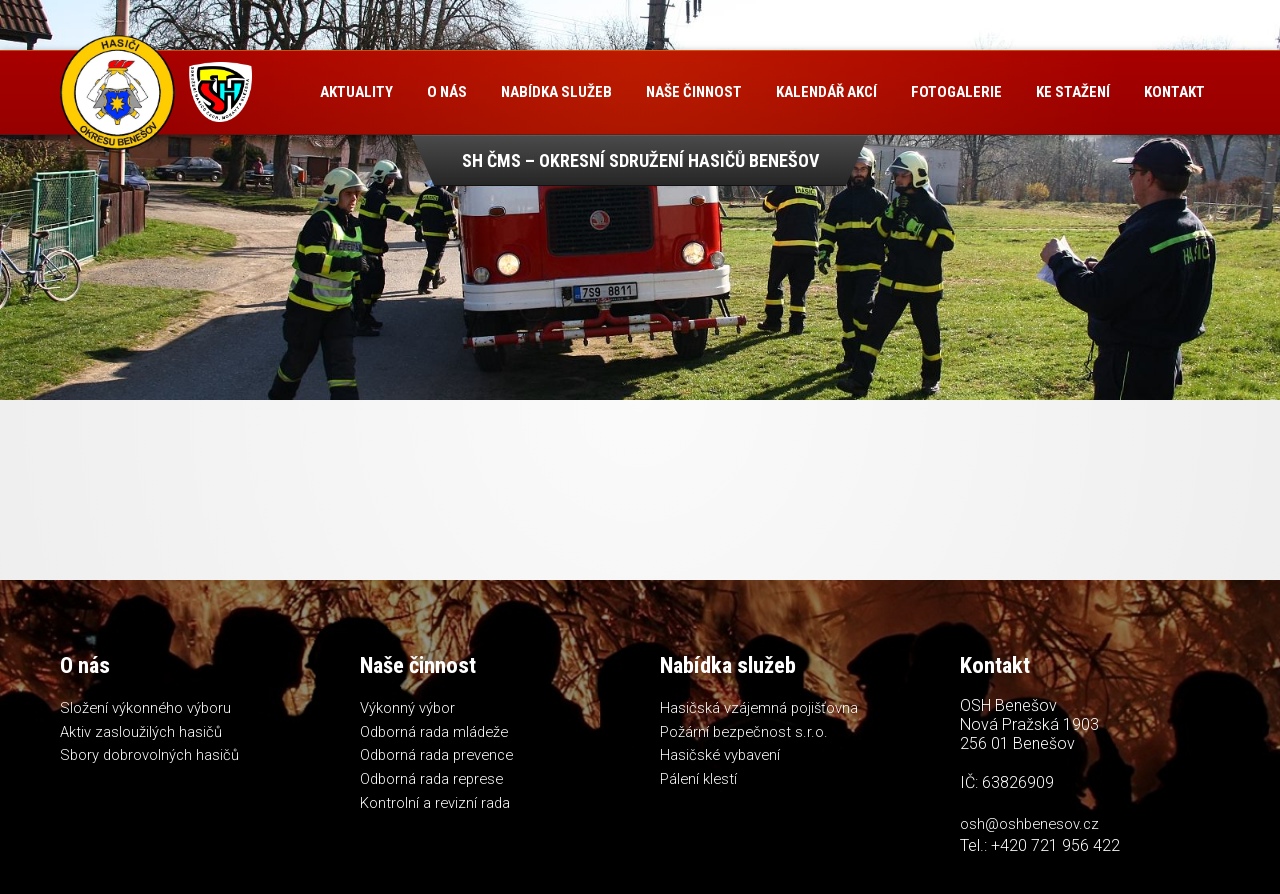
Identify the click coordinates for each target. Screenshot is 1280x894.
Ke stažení (1076, 92)
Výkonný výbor (408, 708)
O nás (450, 92)
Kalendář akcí (829, 92)
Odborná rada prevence (440, 757)
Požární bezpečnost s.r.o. (746, 732)
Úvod (281, 92)
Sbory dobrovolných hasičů (151, 757)
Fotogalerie (959, 92)
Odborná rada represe (435, 781)
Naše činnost (697, 92)
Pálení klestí (699, 781)
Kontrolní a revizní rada (436, 806)
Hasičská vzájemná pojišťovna (760, 708)
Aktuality (359, 92)
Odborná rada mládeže (437, 732)
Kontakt (304, 175)
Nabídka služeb (559, 92)
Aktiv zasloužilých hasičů (141, 732)
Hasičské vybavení (721, 757)
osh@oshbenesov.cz (1031, 824)
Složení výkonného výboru (147, 708)
